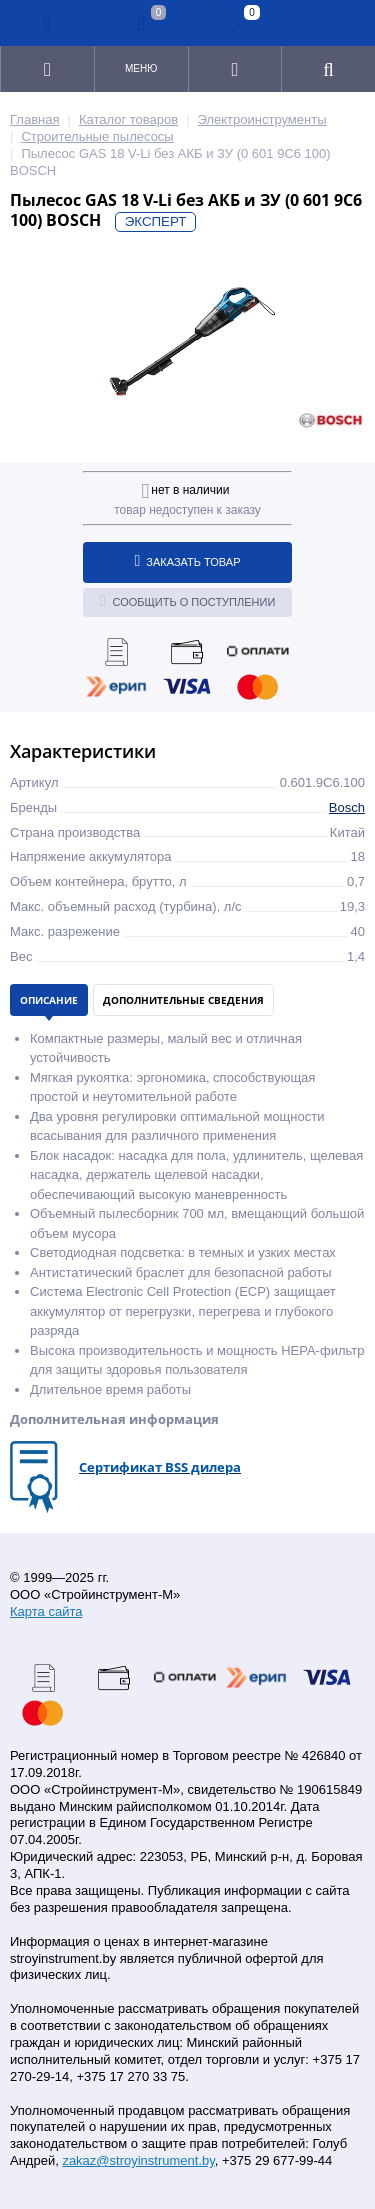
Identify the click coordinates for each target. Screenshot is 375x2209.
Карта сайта (46, 1611)
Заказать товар (188, 561)
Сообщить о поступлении (188, 601)
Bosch (347, 807)
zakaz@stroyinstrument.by (138, 2160)
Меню (141, 68)
